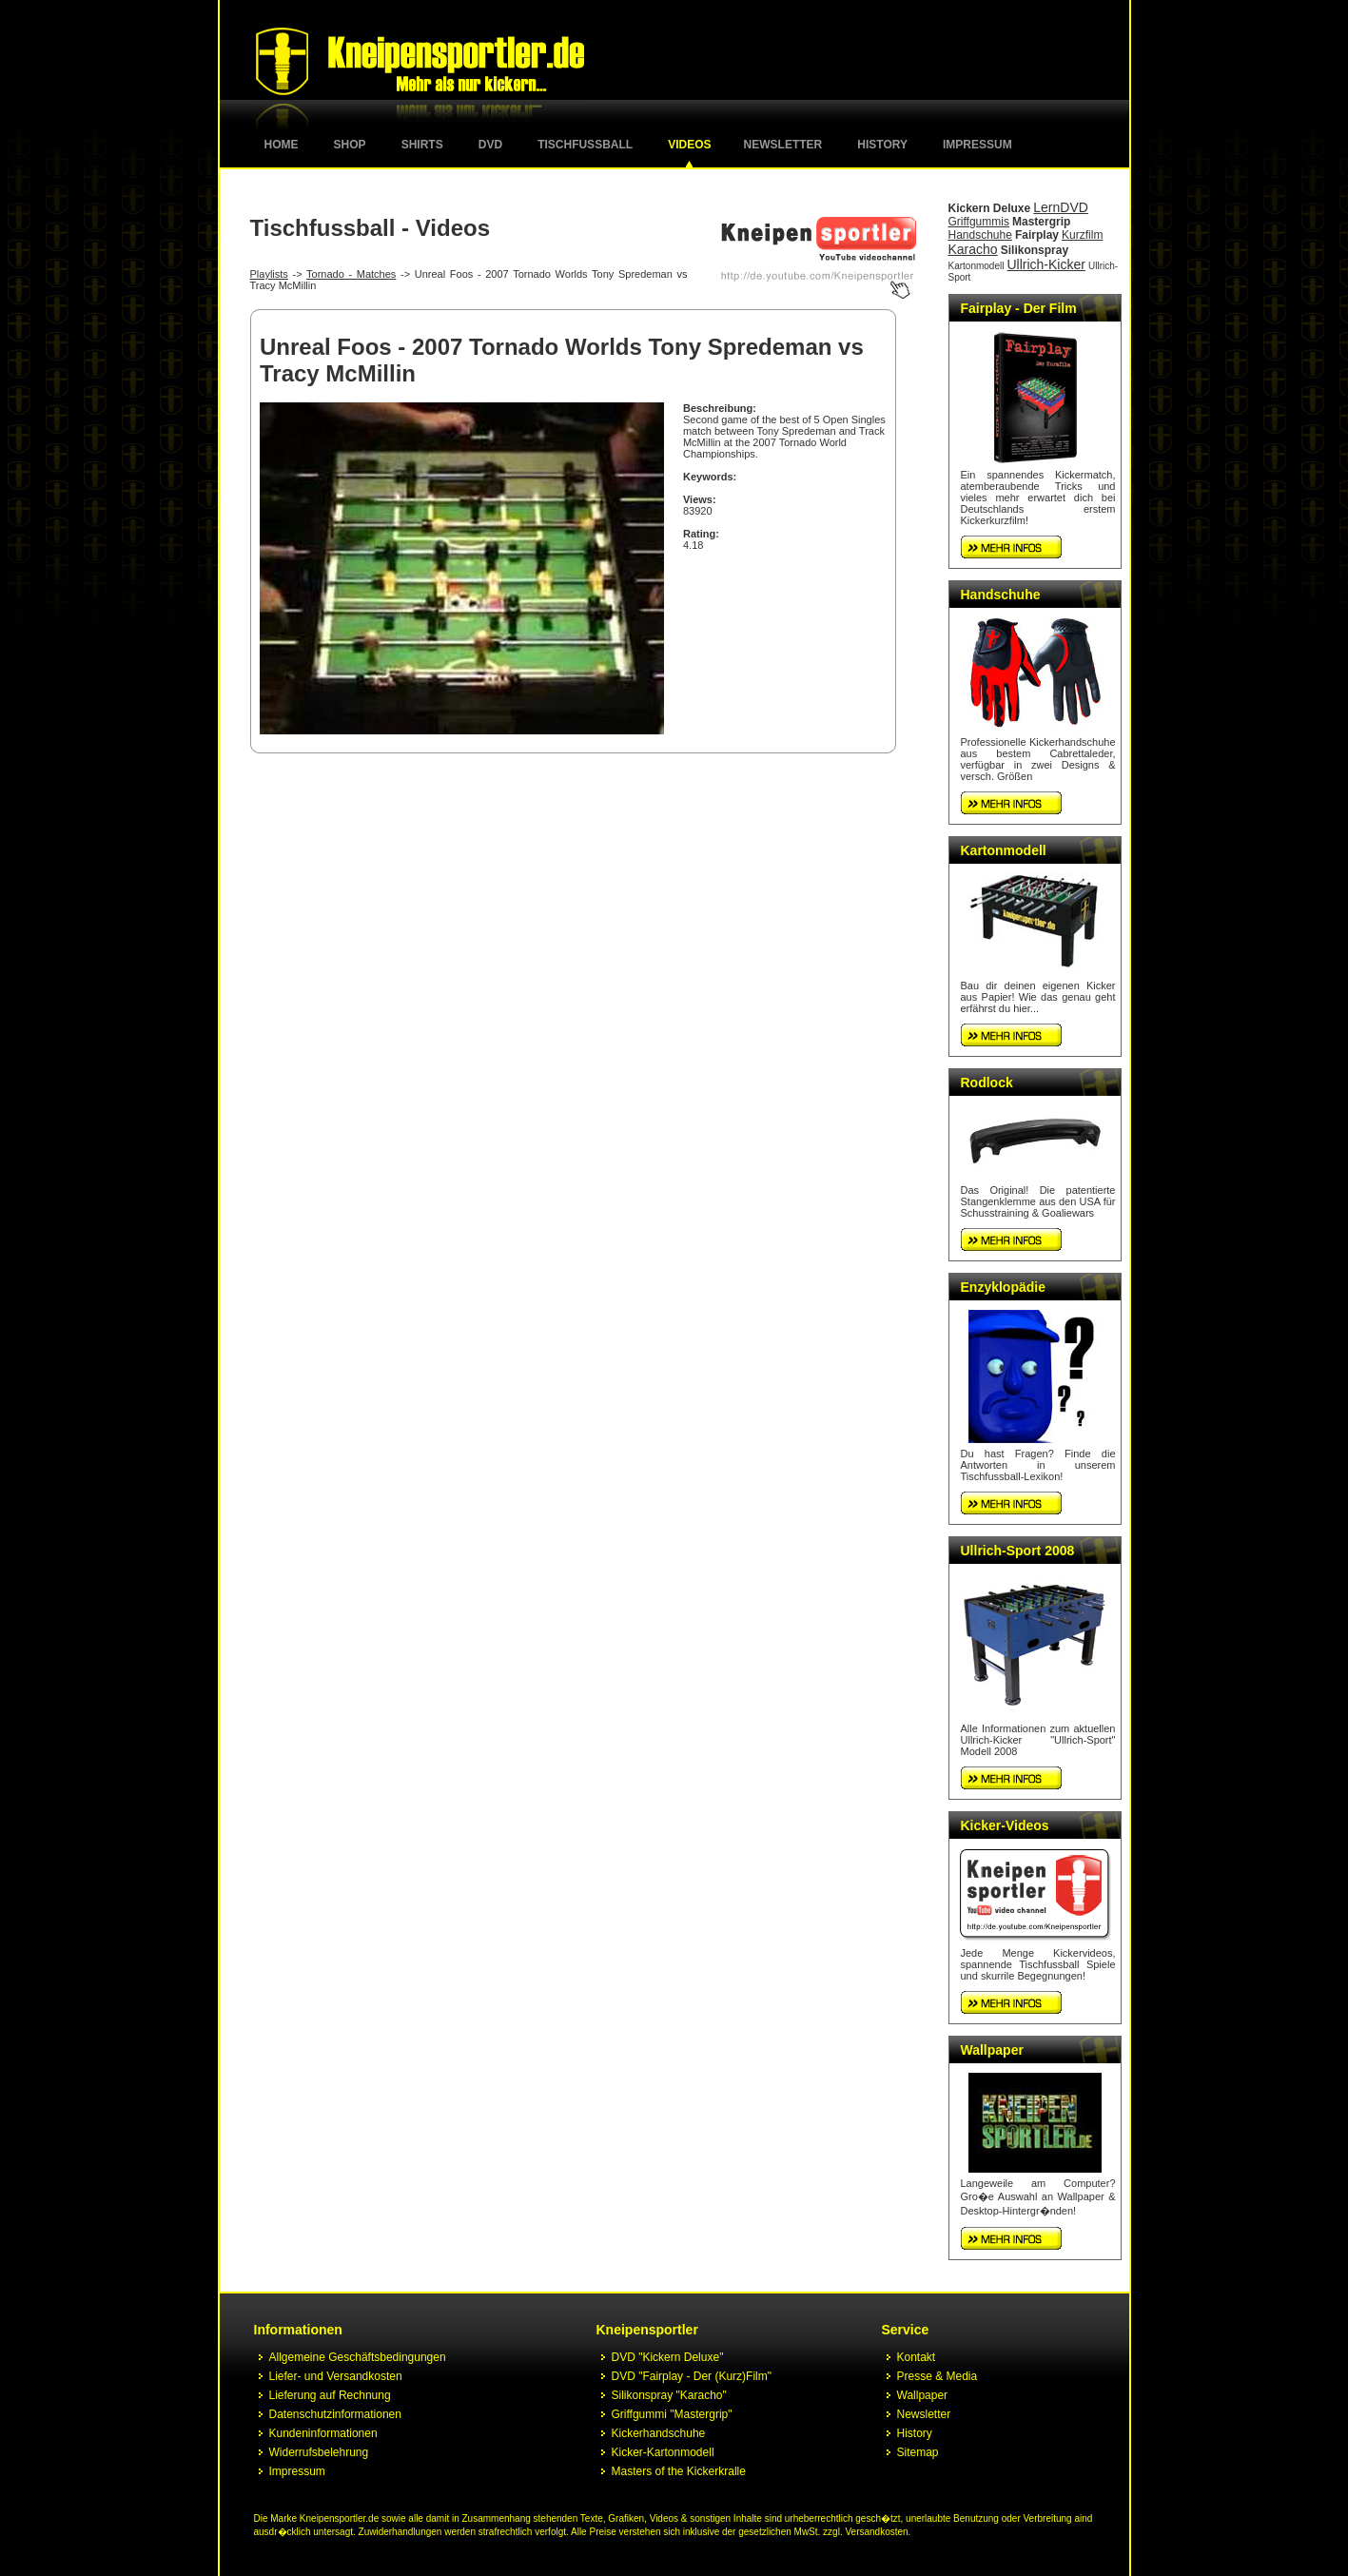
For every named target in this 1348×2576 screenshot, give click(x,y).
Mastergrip (1041, 221)
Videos (689, 144)
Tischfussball (585, 144)
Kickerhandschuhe (659, 2433)
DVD (490, 144)
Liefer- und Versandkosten (335, 2376)
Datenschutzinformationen (335, 2414)
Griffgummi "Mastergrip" (672, 2414)
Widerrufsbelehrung (319, 2452)
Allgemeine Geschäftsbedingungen (357, 2357)
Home (281, 144)
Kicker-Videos (1005, 1825)
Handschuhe (980, 235)
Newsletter (783, 144)
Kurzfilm (1082, 235)
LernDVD (1060, 207)
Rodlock (987, 1082)
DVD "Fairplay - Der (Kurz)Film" (692, 2376)
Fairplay (1037, 235)
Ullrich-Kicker (1045, 264)
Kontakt (916, 2357)
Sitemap (918, 2452)
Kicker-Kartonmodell (663, 2452)
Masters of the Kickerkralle (679, 2471)
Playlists (269, 274)
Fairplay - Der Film (1019, 308)
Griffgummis (978, 221)
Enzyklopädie (1003, 1287)
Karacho (973, 249)
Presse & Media (937, 2376)
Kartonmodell (976, 266)
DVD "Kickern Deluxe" (668, 2357)
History (882, 144)
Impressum (977, 144)
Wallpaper (992, 2050)
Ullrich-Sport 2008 (1018, 1550)
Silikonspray (1034, 250)
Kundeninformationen (323, 2433)
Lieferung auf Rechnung (330, 2395)
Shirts (422, 144)
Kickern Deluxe (989, 208)
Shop (350, 144)
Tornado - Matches (351, 274)
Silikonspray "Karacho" (669, 2395)
